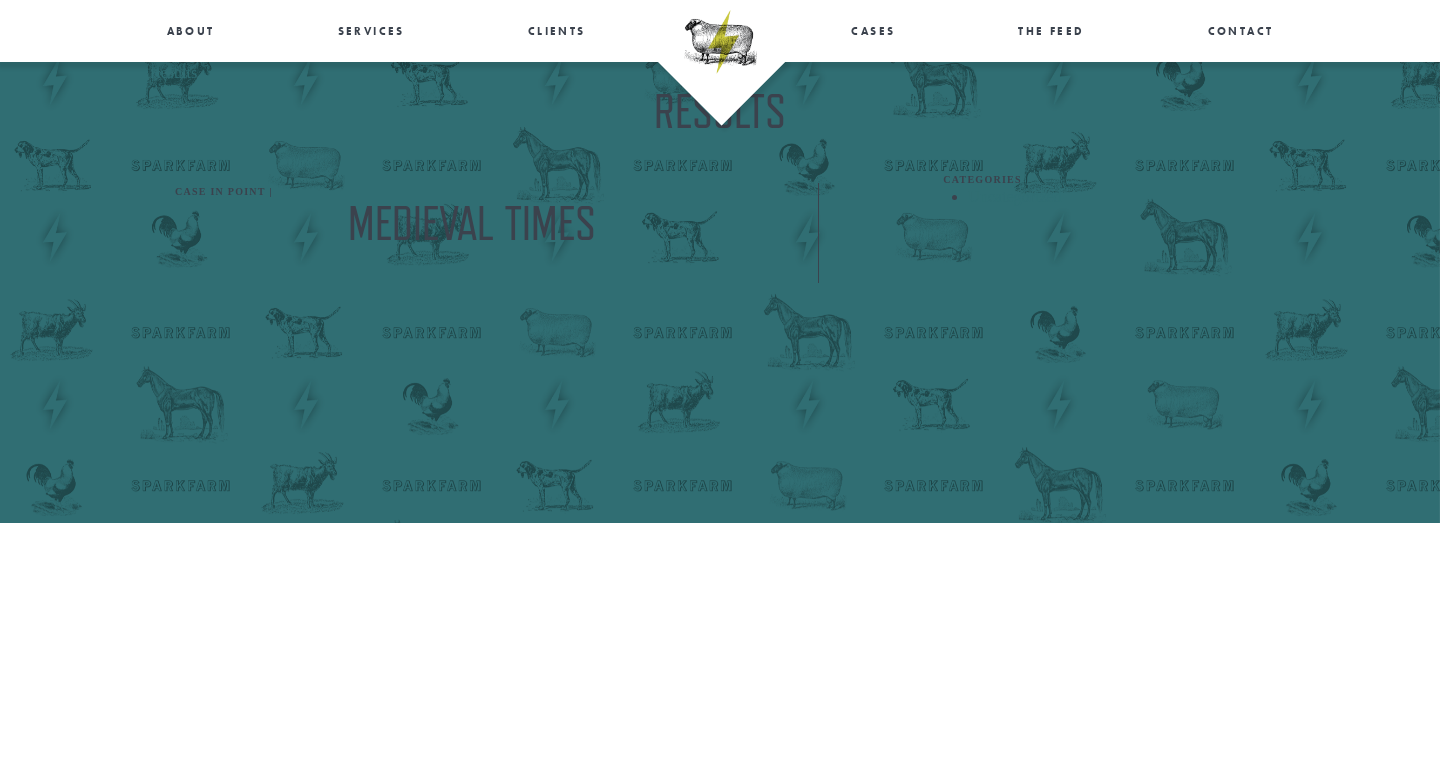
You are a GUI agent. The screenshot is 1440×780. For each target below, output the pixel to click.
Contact (1241, 31)
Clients (557, 31)
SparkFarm (720, 42)
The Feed (1051, 31)
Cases (873, 31)
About (191, 31)
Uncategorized (1014, 196)
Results (173, 72)
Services (371, 31)
